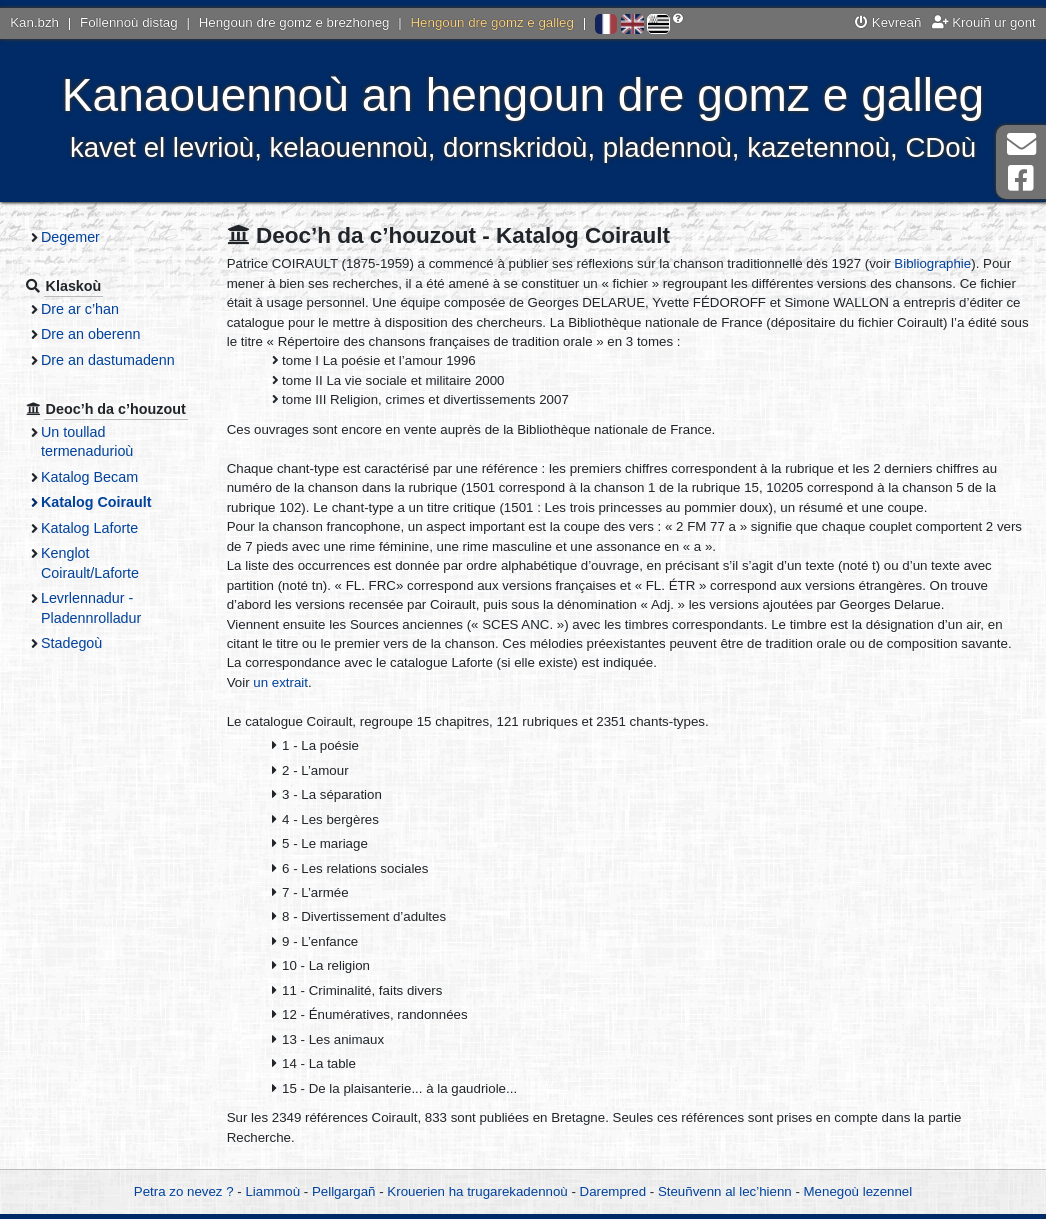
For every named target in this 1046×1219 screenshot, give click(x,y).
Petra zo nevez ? (184, 1191)
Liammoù (272, 1191)
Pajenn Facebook (1021, 178)
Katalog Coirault (96, 502)
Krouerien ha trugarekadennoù (477, 1191)
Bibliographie (932, 263)
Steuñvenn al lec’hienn (725, 1191)
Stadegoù (71, 643)
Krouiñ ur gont (984, 22)
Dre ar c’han (80, 309)
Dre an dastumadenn (108, 360)
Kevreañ (888, 22)
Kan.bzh (34, 22)
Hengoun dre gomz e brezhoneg (294, 22)
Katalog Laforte (89, 528)
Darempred (613, 1191)
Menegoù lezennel (858, 1191)
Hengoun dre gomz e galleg (492, 22)
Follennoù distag (129, 22)
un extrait (280, 682)
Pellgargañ (344, 1191)
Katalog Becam (89, 477)
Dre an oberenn (91, 334)
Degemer (70, 237)
